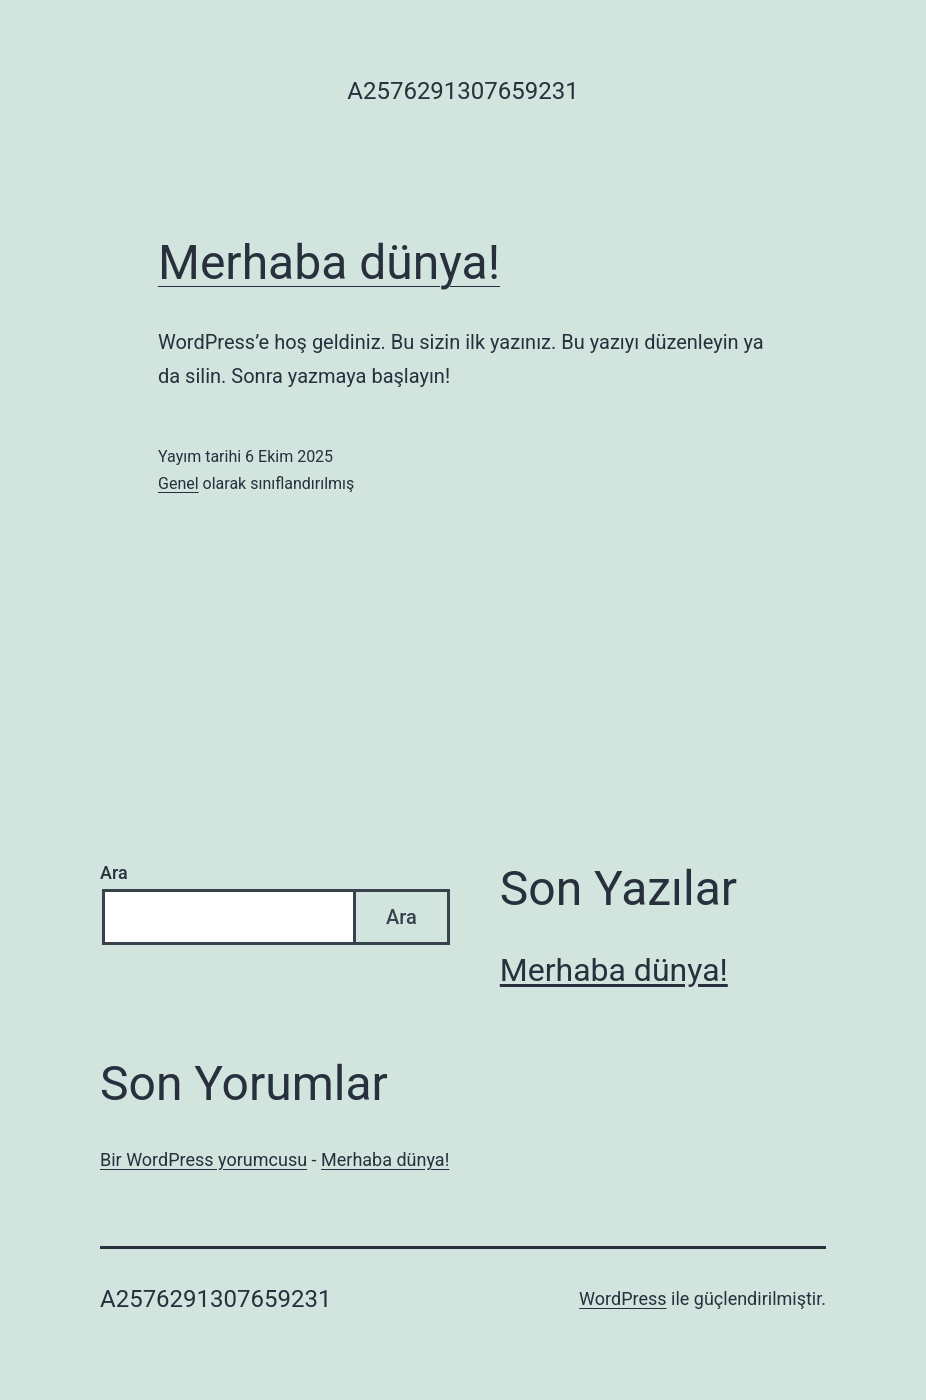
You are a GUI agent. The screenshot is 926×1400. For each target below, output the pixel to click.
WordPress (622, 1298)
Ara (114, 872)
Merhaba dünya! (329, 262)
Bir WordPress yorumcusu (203, 1159)
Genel (178, 483)
